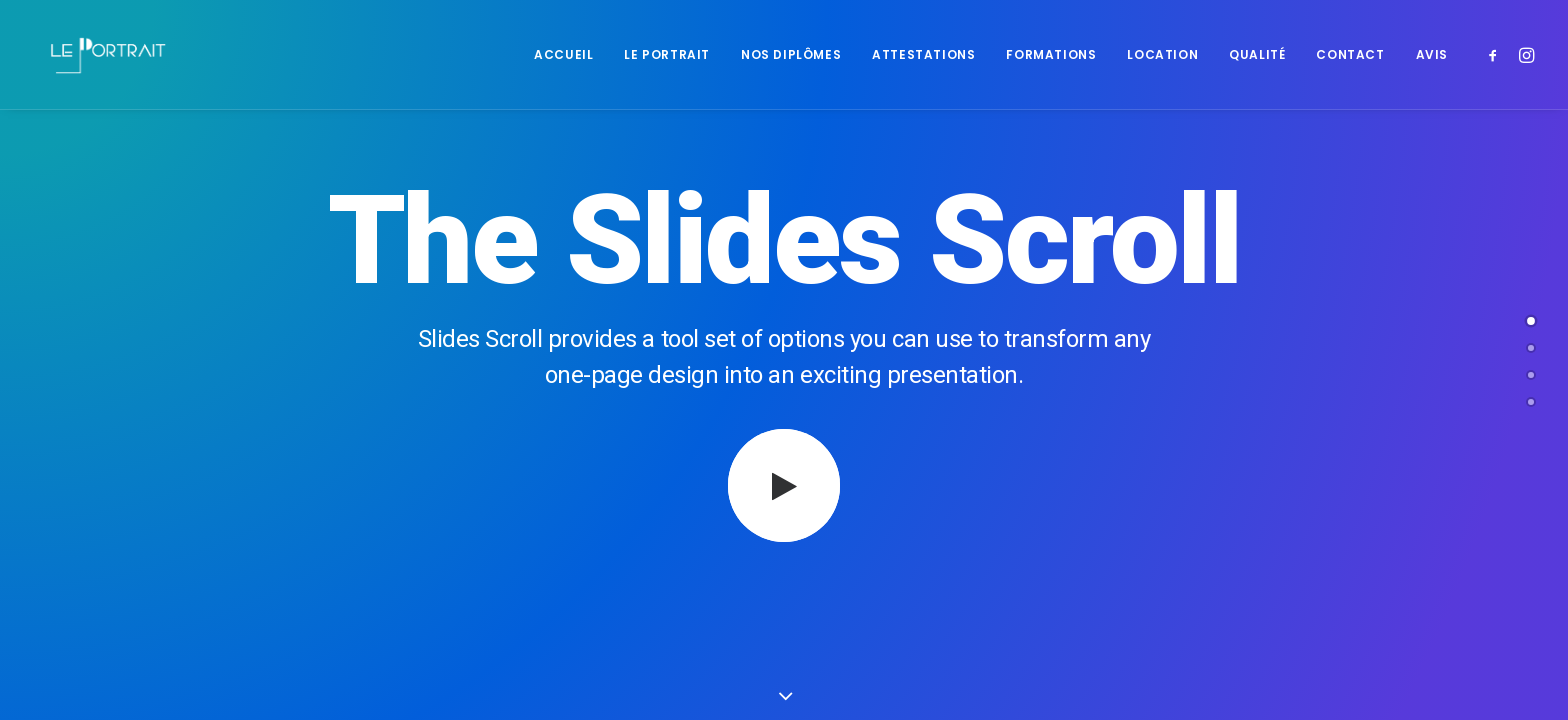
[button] (1496, 54)
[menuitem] (563, 54)
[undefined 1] (1531, 348)
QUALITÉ (1257, 54)
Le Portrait (667, 54)
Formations (1051, 54)
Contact (1350, 54)
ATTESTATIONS (923, 54)
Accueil (563, 54)
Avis (1432, 54)
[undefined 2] (1531, 375)
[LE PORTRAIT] (105, 54)
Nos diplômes (791, 54)
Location (1162, 54)
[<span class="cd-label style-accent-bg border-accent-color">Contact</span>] (1531, 402)
